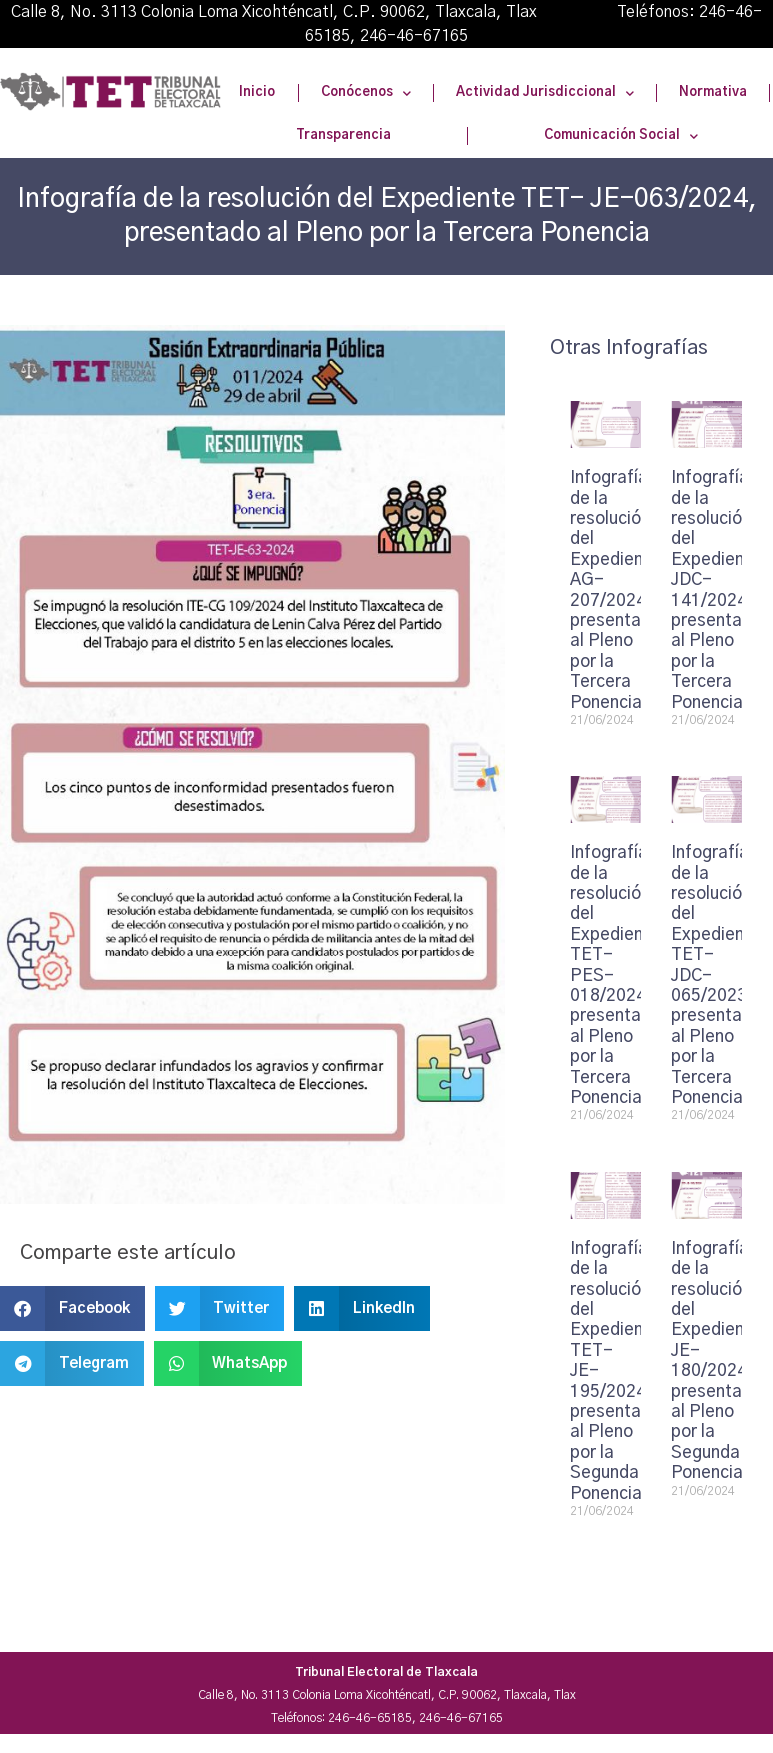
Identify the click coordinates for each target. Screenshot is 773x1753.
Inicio (257, 92)
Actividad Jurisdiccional (545, 93)
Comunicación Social (621, 136)
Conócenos (366, 93)
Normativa (713, 92)
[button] (72, 1308)
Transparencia (343, 135)
